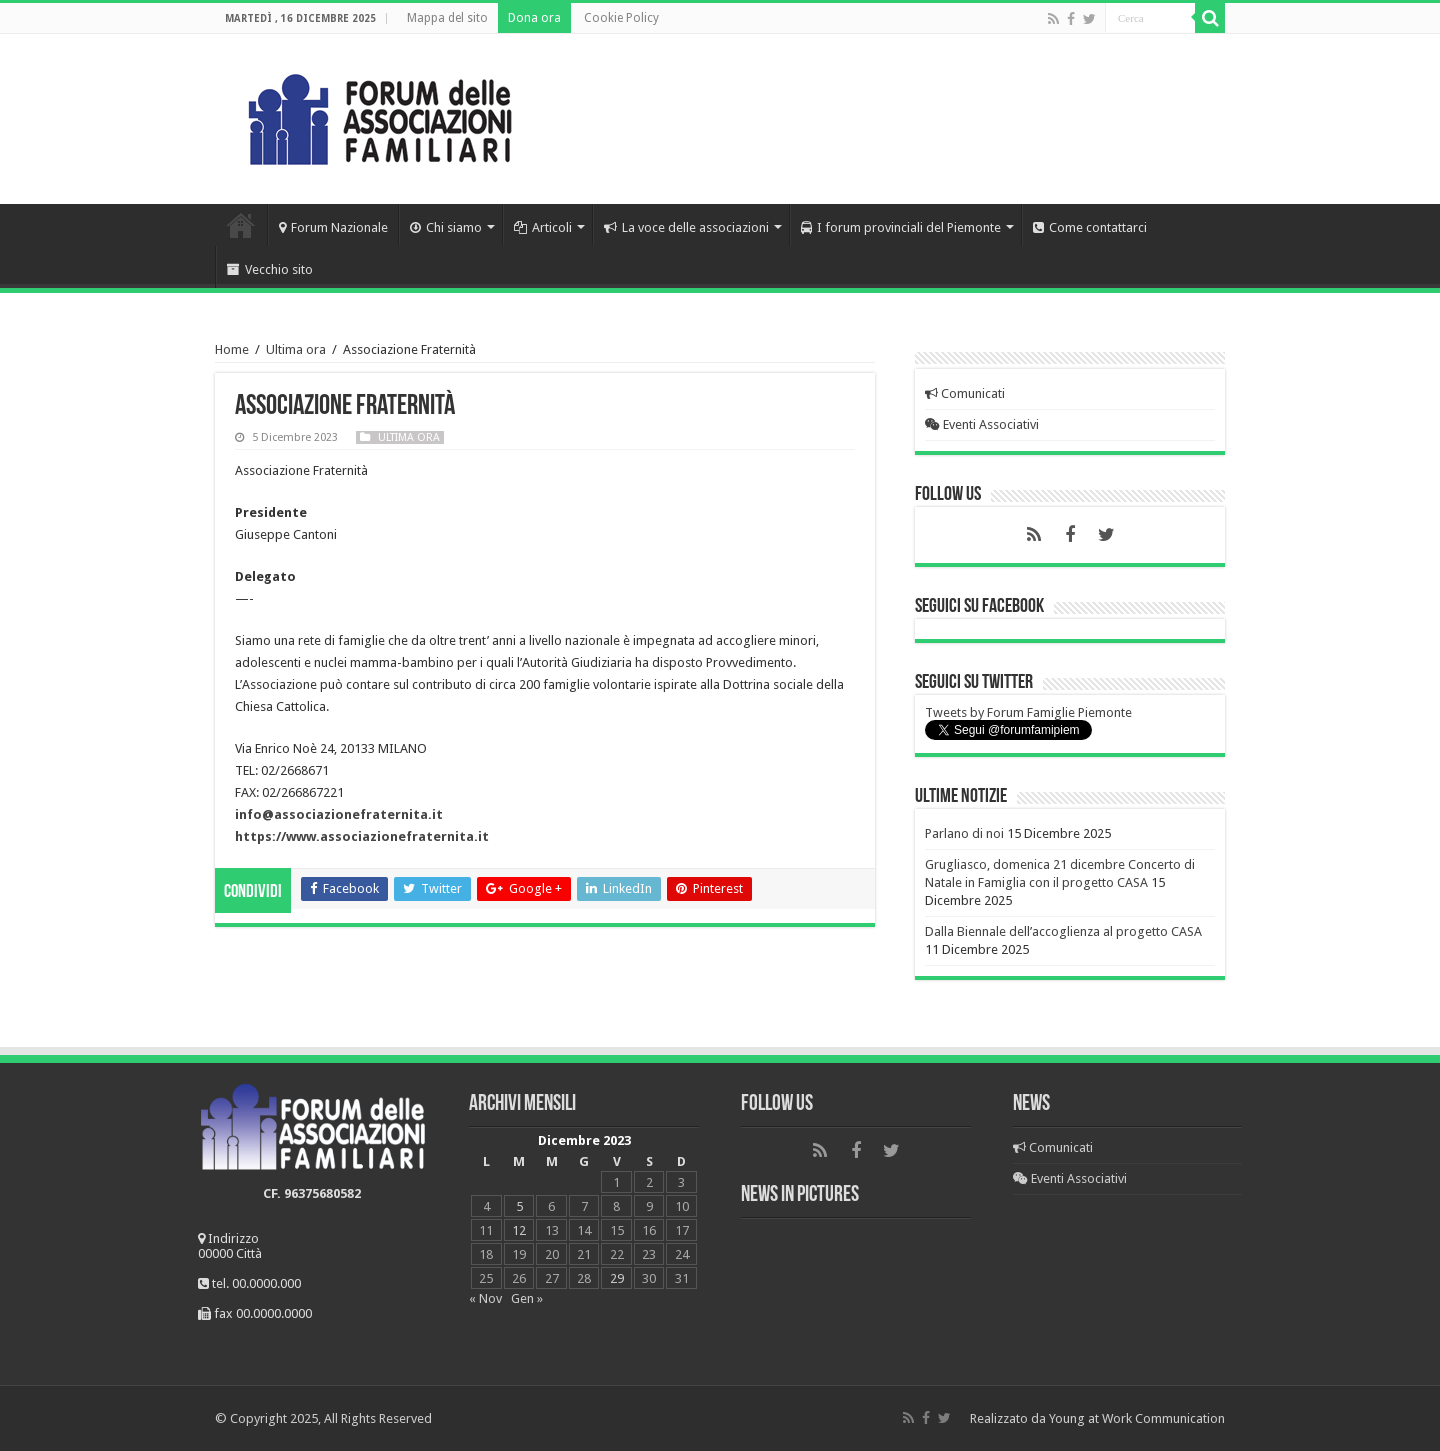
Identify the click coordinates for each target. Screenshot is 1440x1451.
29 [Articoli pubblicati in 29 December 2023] (617, 1278)
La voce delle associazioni (686, 227)
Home (241, 225)
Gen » (527, 1298)
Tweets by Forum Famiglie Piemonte (1028, 712)
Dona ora (534, 18)
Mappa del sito (447, 18)
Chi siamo (446, 227)
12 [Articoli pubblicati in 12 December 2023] (519, 1230)
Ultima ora (296, 349)
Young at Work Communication (1137, 1418)
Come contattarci (1090, 227)
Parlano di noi (964, 833)
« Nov (485, 1298)
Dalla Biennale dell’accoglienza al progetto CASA (1063, 931)
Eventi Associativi (982, 424)
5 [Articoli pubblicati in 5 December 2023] (519, 1206)
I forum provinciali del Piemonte (901, 227)
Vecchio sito (270, 269)
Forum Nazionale (333, 227)
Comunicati (965, 393)
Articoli (543, 227)
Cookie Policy (621, 18)
